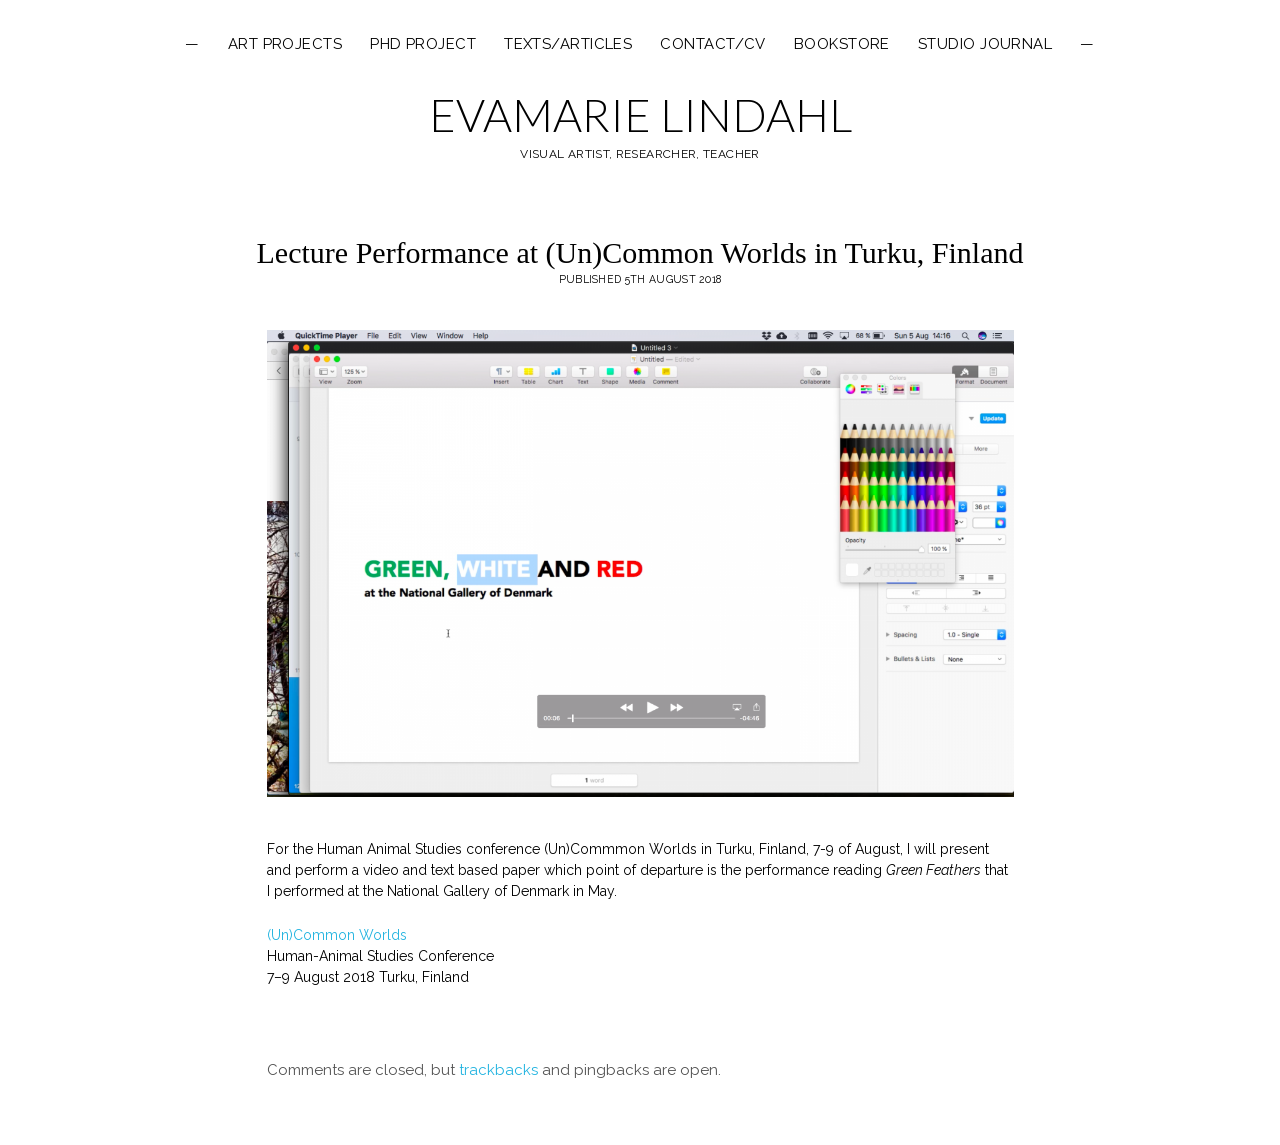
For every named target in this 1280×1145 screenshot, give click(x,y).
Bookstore (842, 44)
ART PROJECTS (285, 44)
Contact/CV (713, 44)
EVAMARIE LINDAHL (640, 115)
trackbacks (498, 1070)
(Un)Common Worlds (337, 935)
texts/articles (568, 44)
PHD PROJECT (423, 44)
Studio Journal (985, 44)
